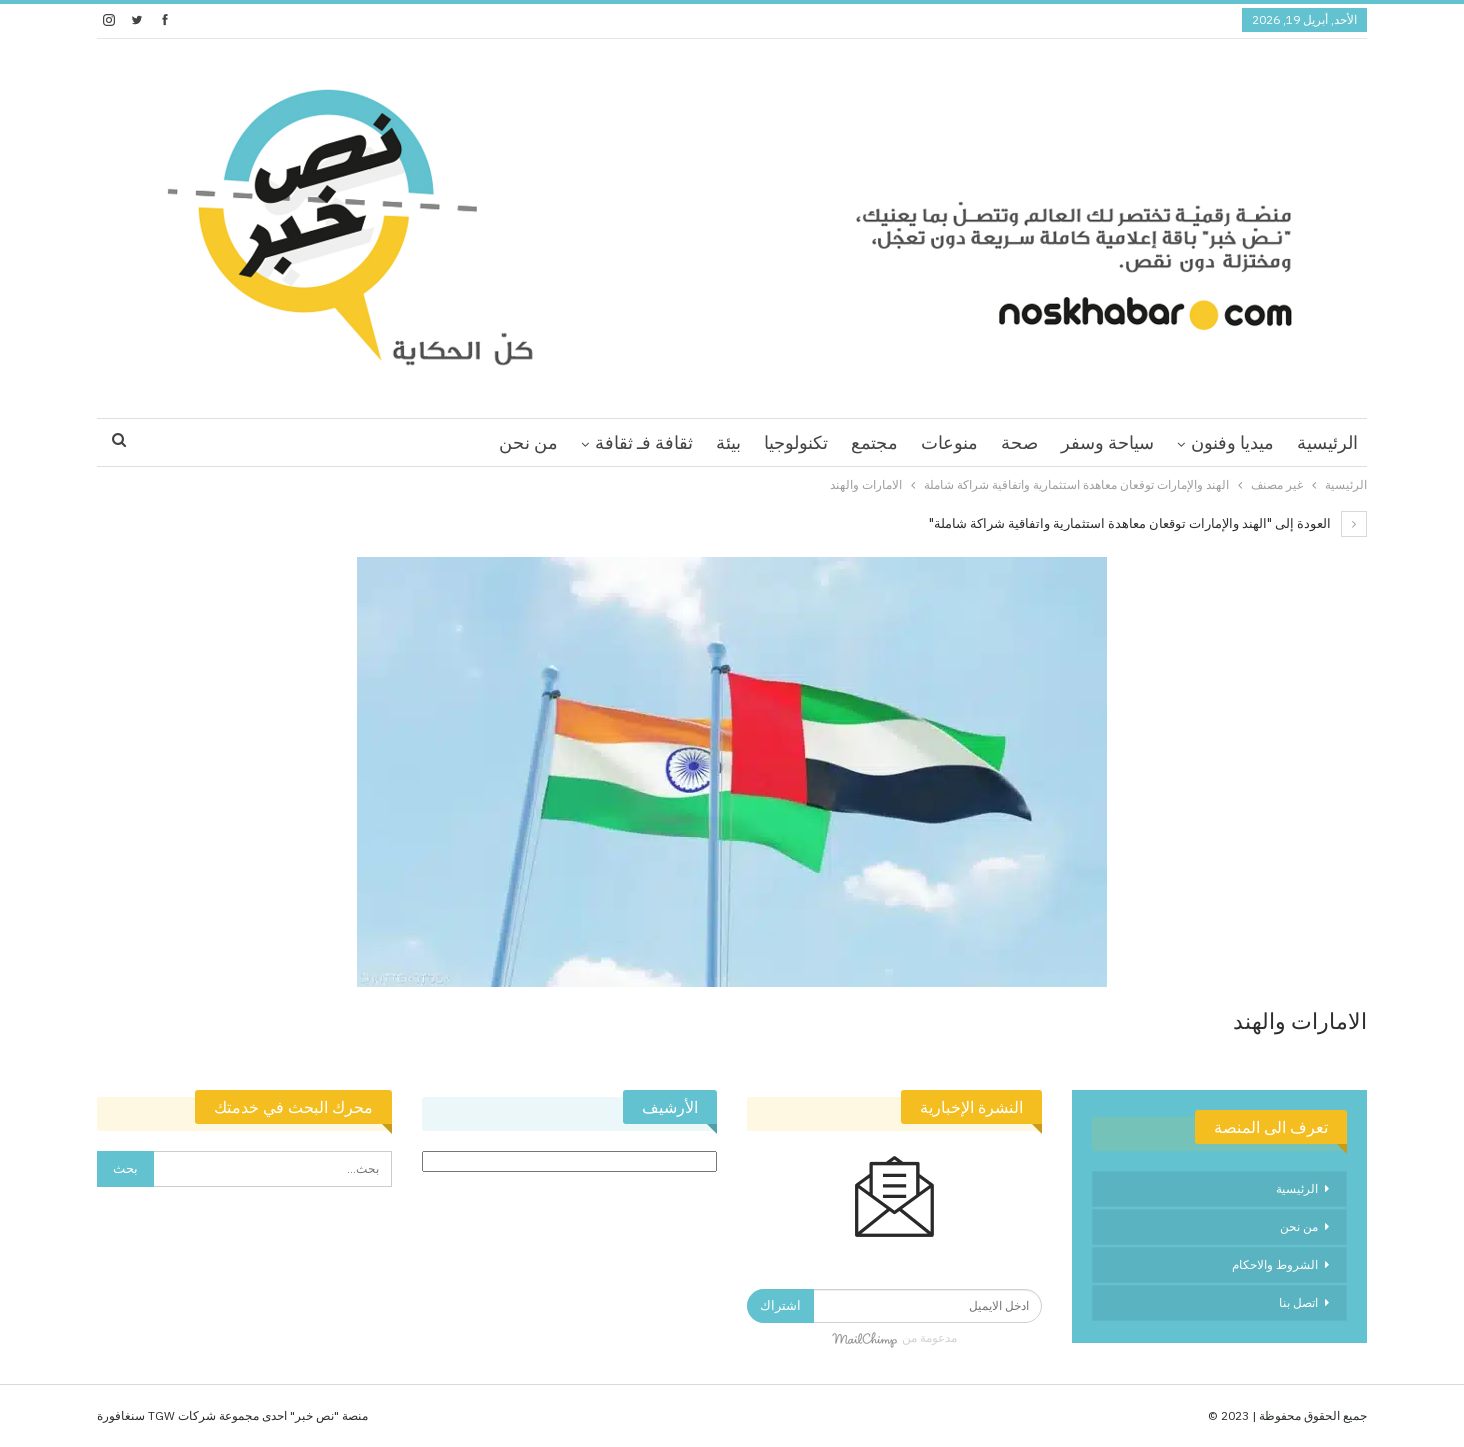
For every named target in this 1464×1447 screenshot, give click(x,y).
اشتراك (780, 1305)
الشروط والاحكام (1275, 1264)
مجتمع (874, 442)
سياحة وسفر (1107, 442)
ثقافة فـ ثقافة (644, 442)
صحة (1019, 442)
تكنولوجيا (796, 442)
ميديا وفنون (1232, 442)
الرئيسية (1327, 442)
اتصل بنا (1298, 1302)
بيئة (728, 442)
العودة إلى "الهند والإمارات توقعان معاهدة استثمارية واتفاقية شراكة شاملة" (1148, 523)
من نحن (528, 442)
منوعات (949, 442)
